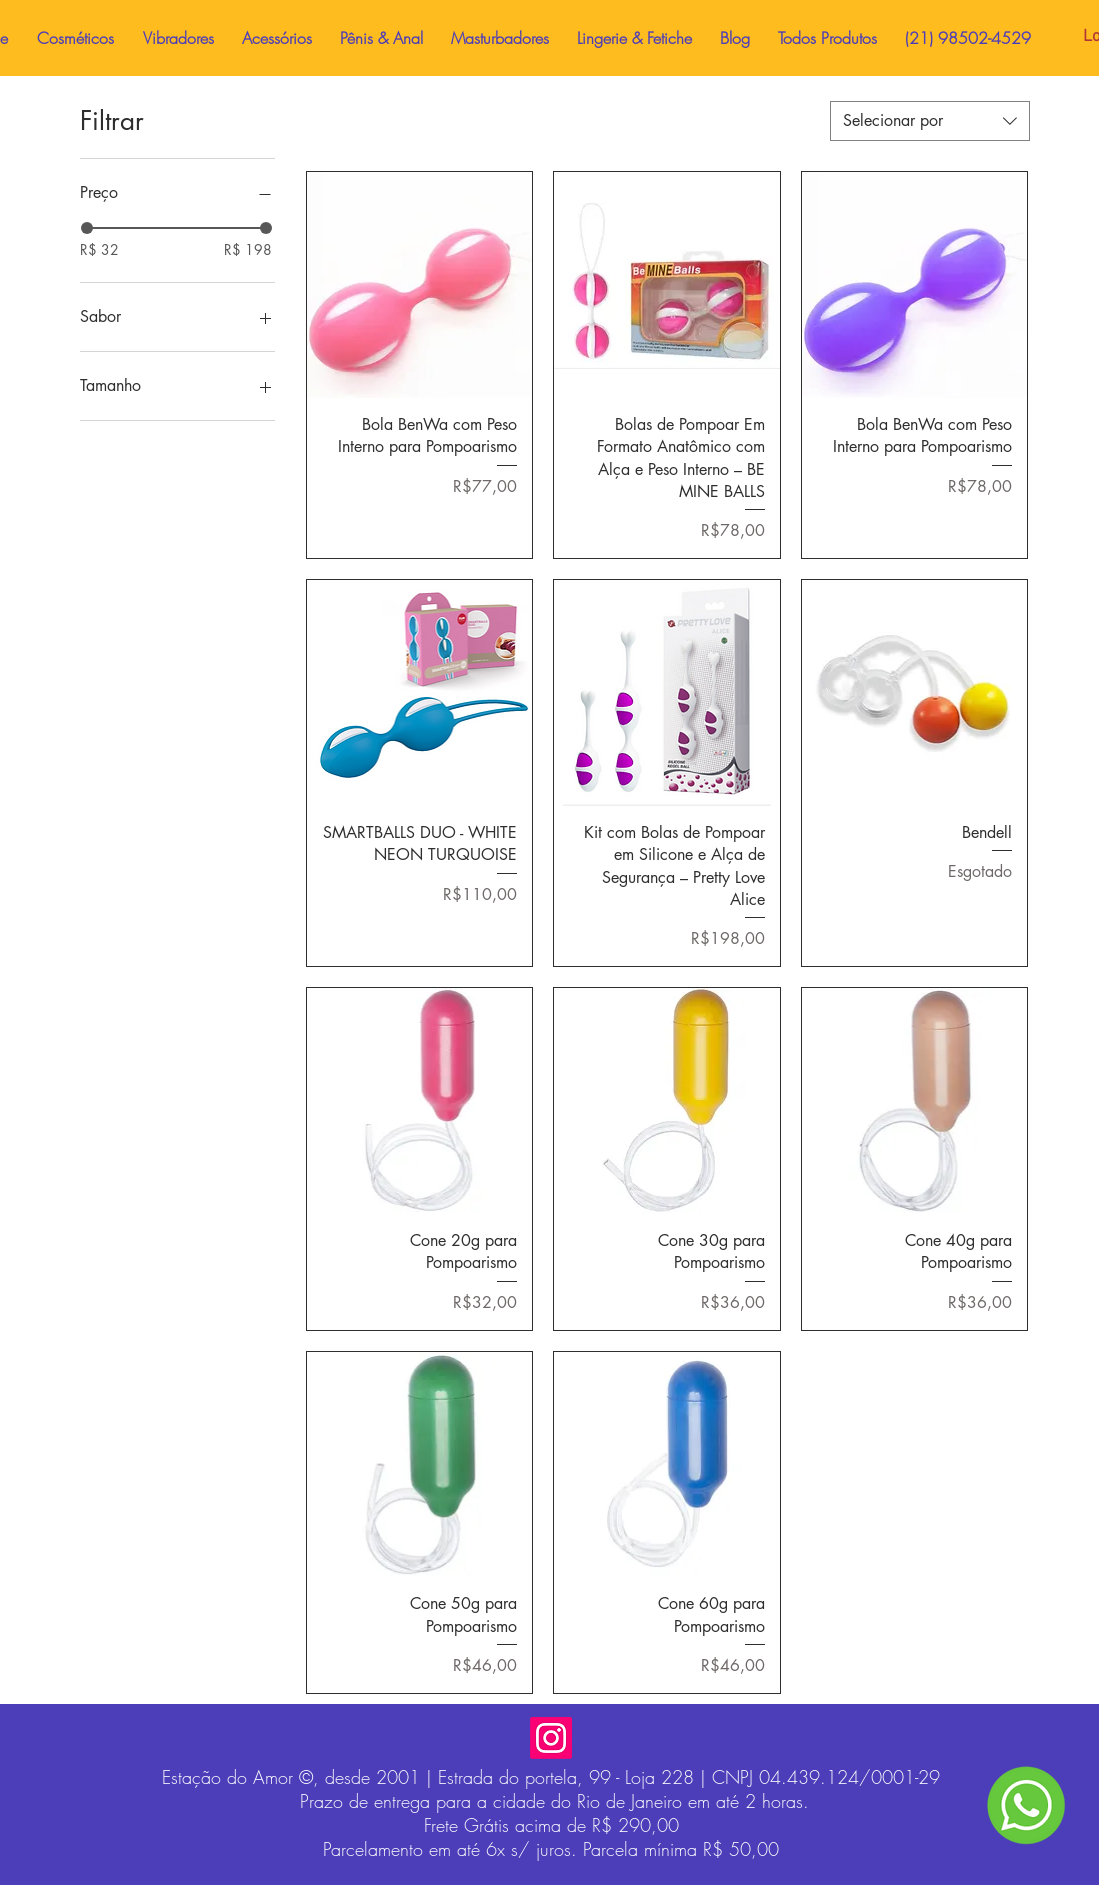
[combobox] (930, 121)
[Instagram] (551, 1738)
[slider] (87, 228)
